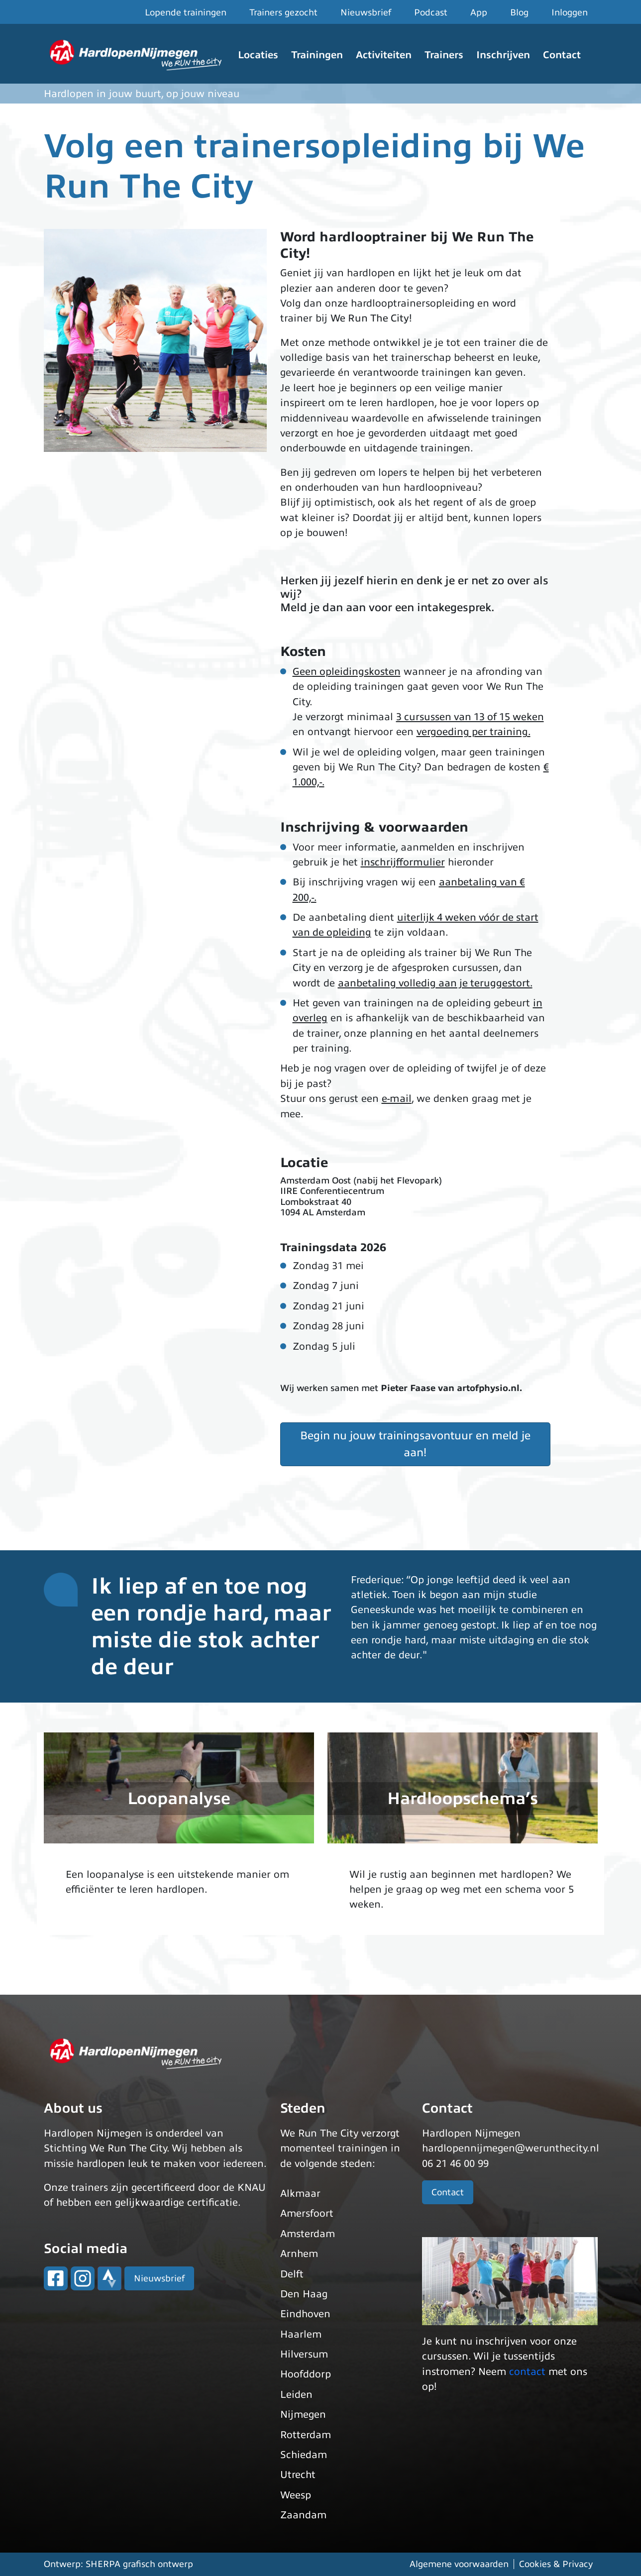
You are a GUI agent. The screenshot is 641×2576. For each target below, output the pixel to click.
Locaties (258, 55)
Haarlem (300, 2334)
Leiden (296, 2394)
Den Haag (303, 2294)
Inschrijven (503, 55)
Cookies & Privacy (556, 2564)
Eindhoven (305, 2314)
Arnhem (299, 2253)
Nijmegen (303, 2414)
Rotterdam (305, 2435)
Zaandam (303, 2515)
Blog (519, 12)
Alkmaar (300, 2193)
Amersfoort (306, 2213)
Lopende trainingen (185, 12)
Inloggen (569, 12)
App (478, 12)
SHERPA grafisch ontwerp (139, 2564)
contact (527, 2371)
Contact (562, 55)
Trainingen (317, 55)
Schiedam (303, 2455)
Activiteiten (384, 55)
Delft (292, 2274)
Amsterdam (307, 2234)
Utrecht (298, 2474)
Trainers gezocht (283, 12)
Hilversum (304, 2354)
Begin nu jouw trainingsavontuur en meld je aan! (415, 1444)
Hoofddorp (305, 2374)
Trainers (444, 55)
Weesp (295, 2495)
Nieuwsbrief (365, 12)
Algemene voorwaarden (459, 2564)
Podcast (430, 12)
